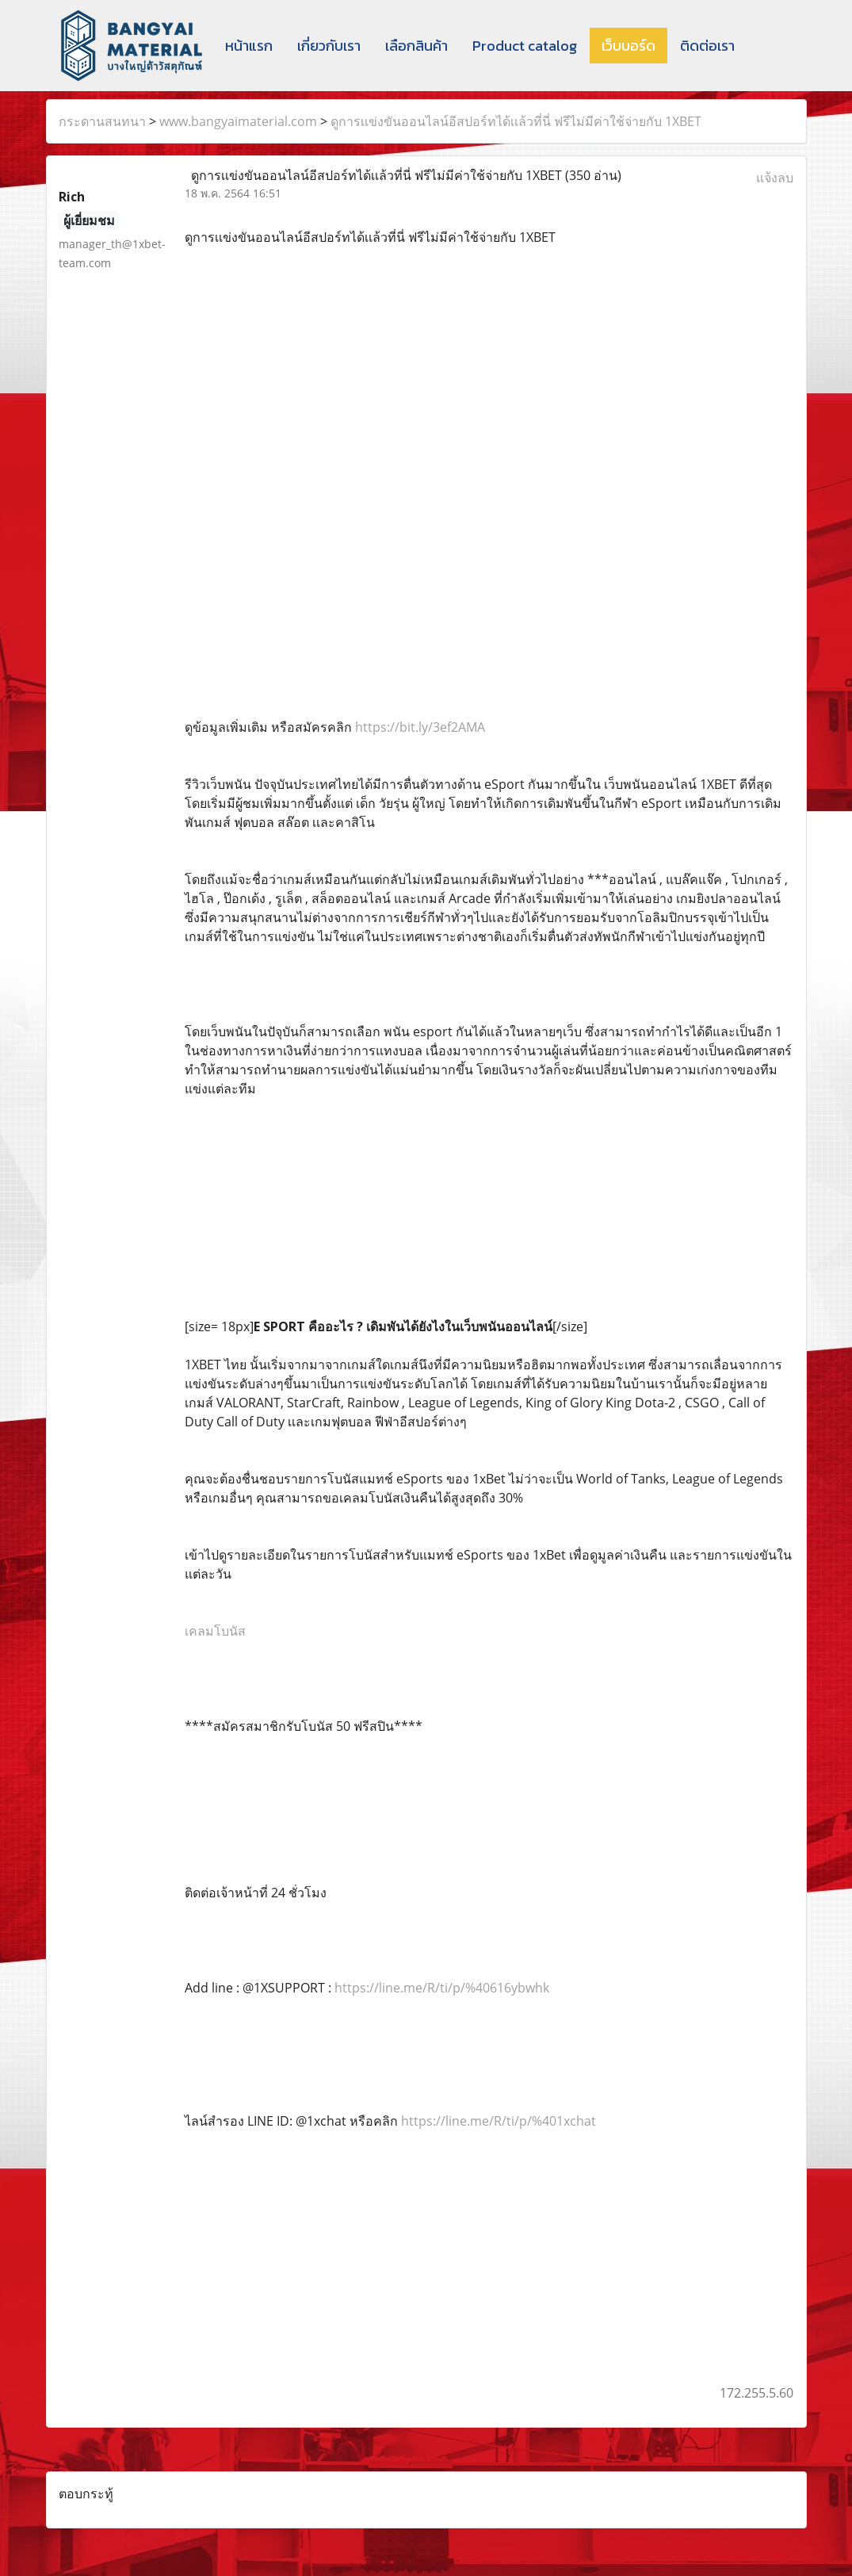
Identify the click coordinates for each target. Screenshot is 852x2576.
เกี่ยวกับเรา (329, 45)
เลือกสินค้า (416, 45)
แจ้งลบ (774, 177)
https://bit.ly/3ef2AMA (420, 727)
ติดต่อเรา (707, 45)
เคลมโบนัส (215, 1631)
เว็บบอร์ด (628, 45)
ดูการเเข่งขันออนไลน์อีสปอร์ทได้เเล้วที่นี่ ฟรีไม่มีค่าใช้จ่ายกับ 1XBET (515, 121)
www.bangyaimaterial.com (238, 121)
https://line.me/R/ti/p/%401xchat (498, 2121)
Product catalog (524, 45)
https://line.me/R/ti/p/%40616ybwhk (441, 1987)
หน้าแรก (249, 45)
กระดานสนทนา (102, 121)
